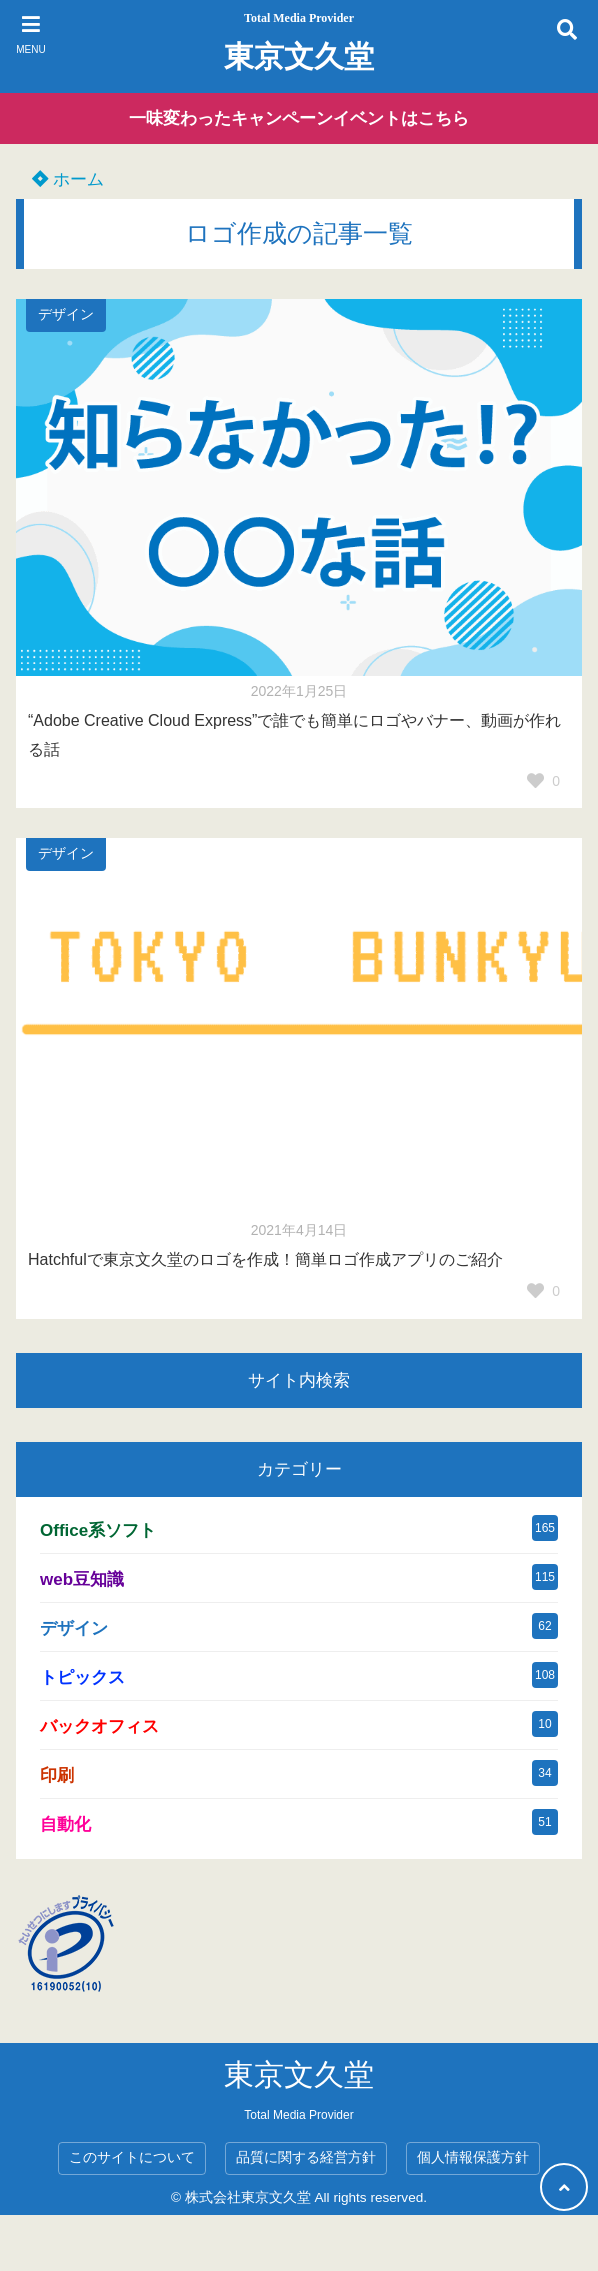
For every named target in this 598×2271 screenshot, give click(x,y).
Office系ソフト (98, 1530)
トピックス (82, 1677)
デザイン (66, 314)
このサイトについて (132, 2157)
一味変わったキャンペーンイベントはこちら (299, 118)
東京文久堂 (299, 56)
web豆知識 (82, 1579)
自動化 (65, 1824)
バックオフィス (99, 1726)
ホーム (68, 179)
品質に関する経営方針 (306, 2157)
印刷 (57, 1775)
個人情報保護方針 (473, 2157)
